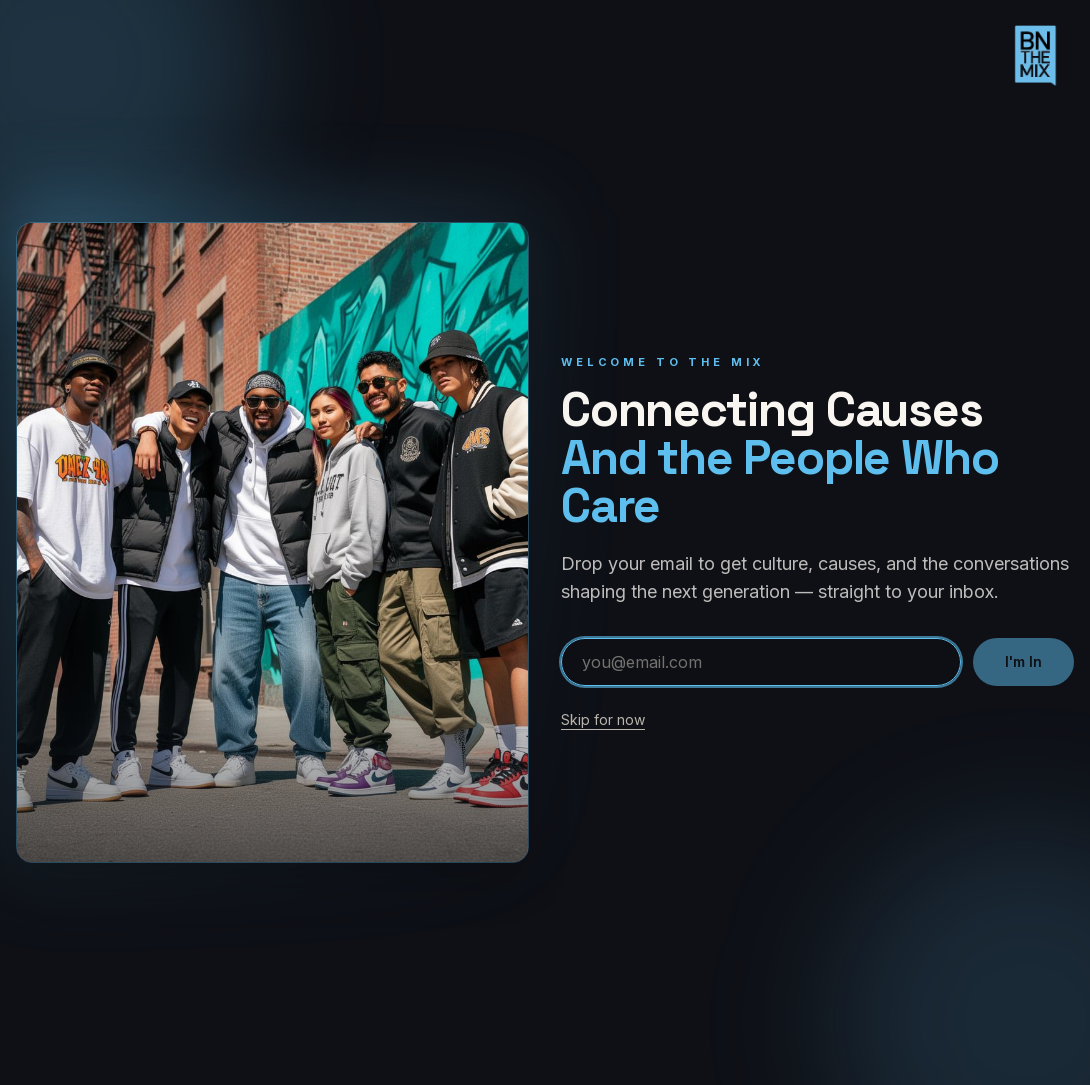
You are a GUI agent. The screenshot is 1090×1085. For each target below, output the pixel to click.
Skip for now (603, 719)
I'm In (1023, 661)
